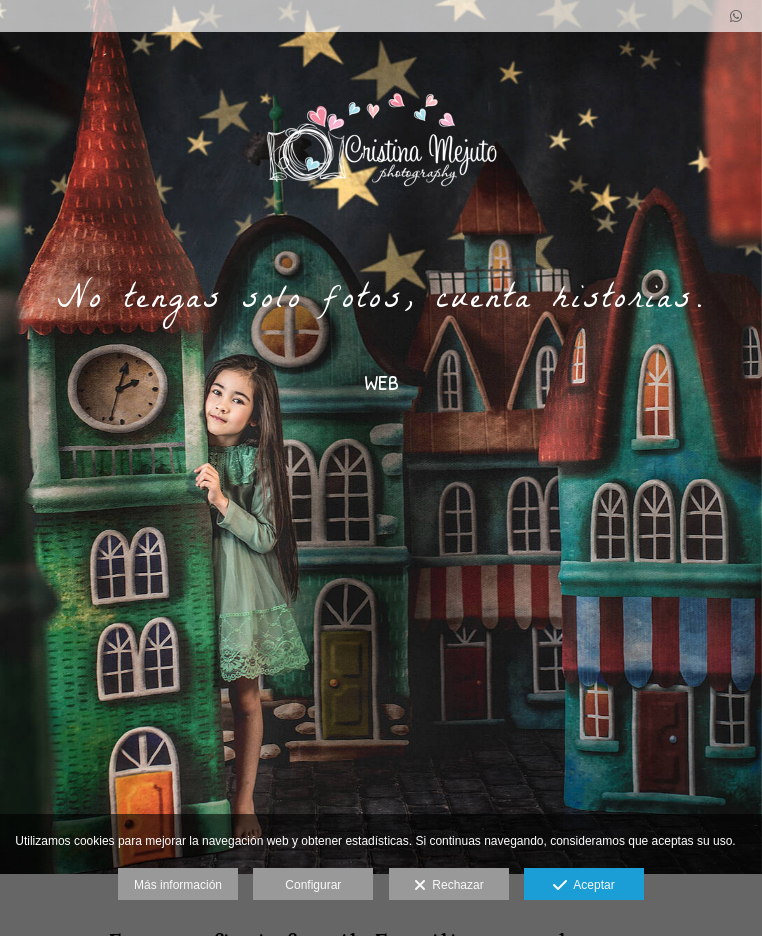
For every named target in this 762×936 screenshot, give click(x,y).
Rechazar (449, 886)
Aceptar (583, 886)
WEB (381, 382)
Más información (178, 885)
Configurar (313, 885)
